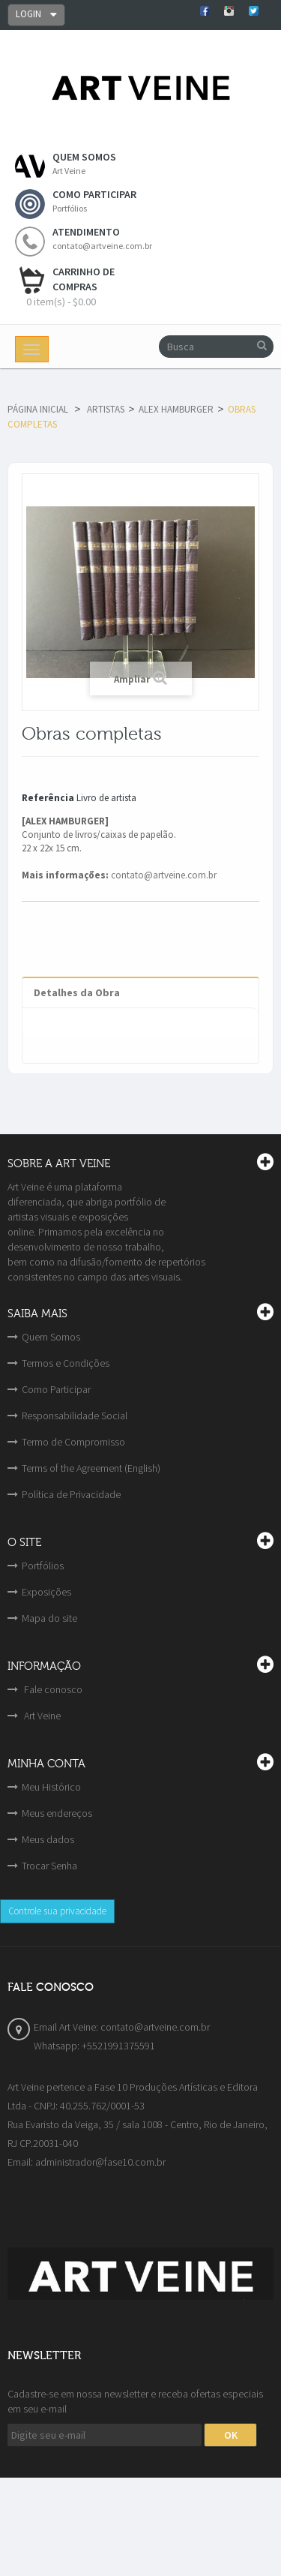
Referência (48, 797)
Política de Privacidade (71, 1494)
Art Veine (41, 1715)
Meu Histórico (51, 1787)
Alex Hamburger (176, 409)
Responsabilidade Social (74, 1415)
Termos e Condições (65, 1363)
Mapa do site (49, 1618)
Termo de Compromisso (73, 1442)
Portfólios (43, 1565)
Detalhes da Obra (77, 992)
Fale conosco (52, 1689)
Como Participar (56, 1389)
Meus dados (48, 1839)
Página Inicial (37, 409)
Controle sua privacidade (57, 1911)
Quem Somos (51, 1337)
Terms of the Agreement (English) (91, 1468)
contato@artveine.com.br (164, 875)
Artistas (105, 409)
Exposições (46, 1592)
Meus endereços (57, 1813)
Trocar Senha (49, 1865)
